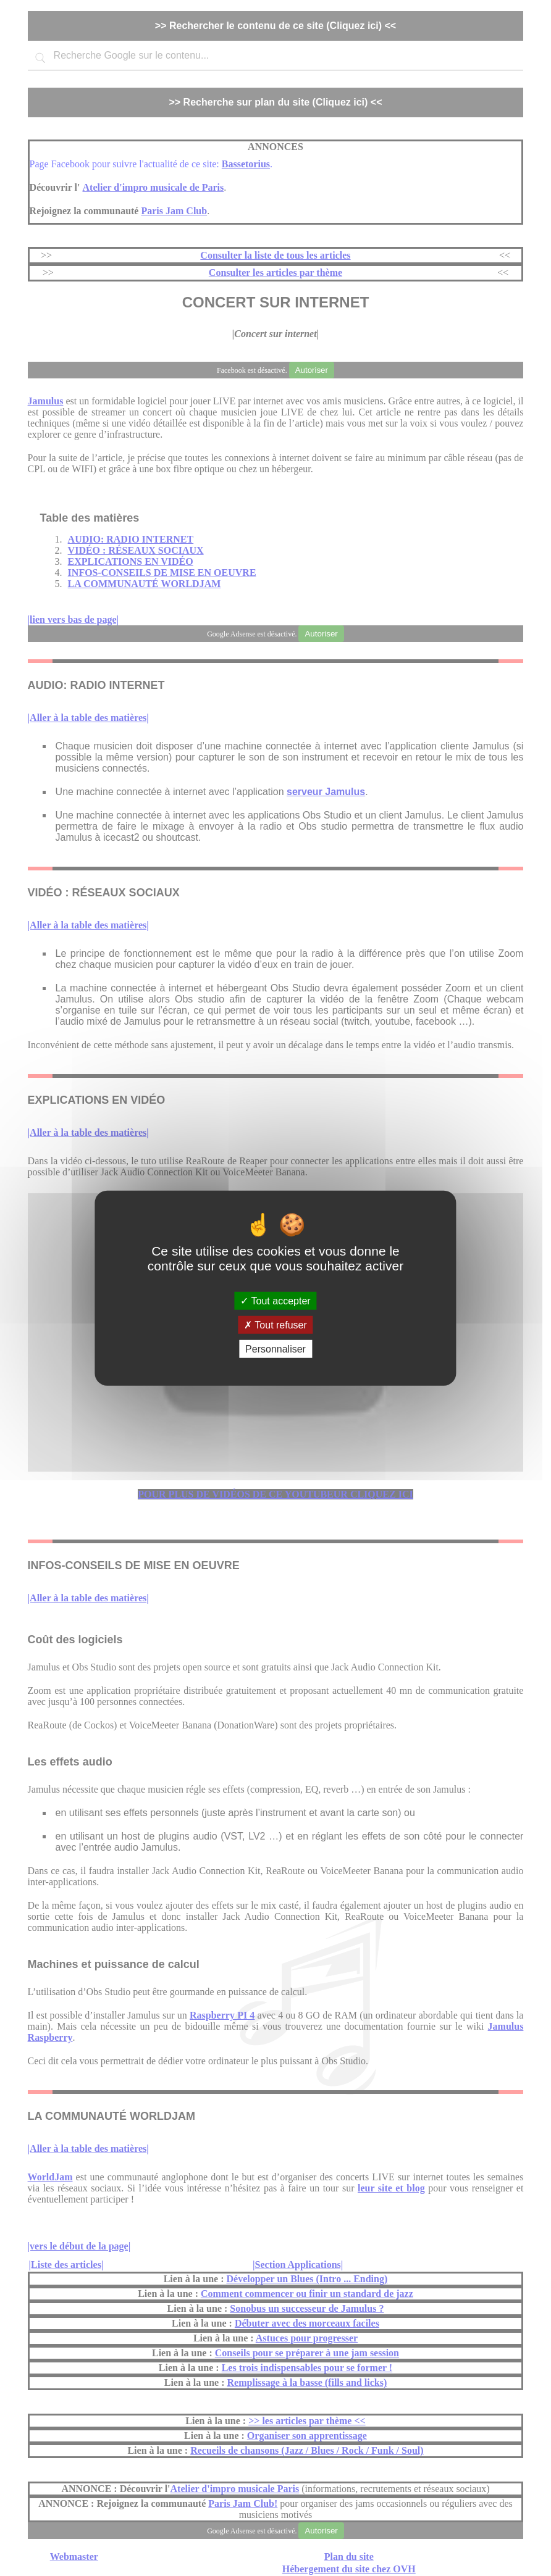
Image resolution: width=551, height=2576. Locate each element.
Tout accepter (275, 1300)
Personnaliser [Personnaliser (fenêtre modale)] (275, 1349)
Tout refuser (275, 1324)
